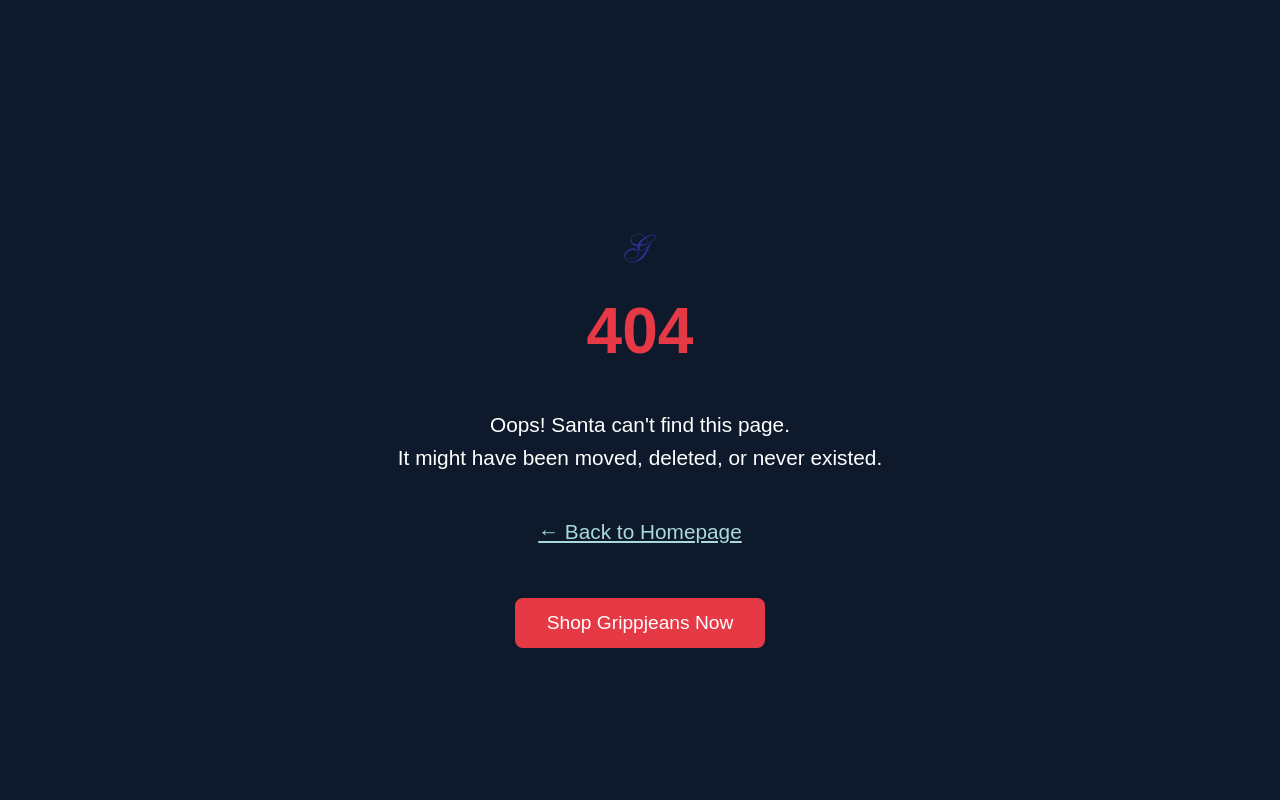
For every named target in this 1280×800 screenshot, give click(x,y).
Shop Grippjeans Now (640, 622)
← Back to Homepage (639, 531)
